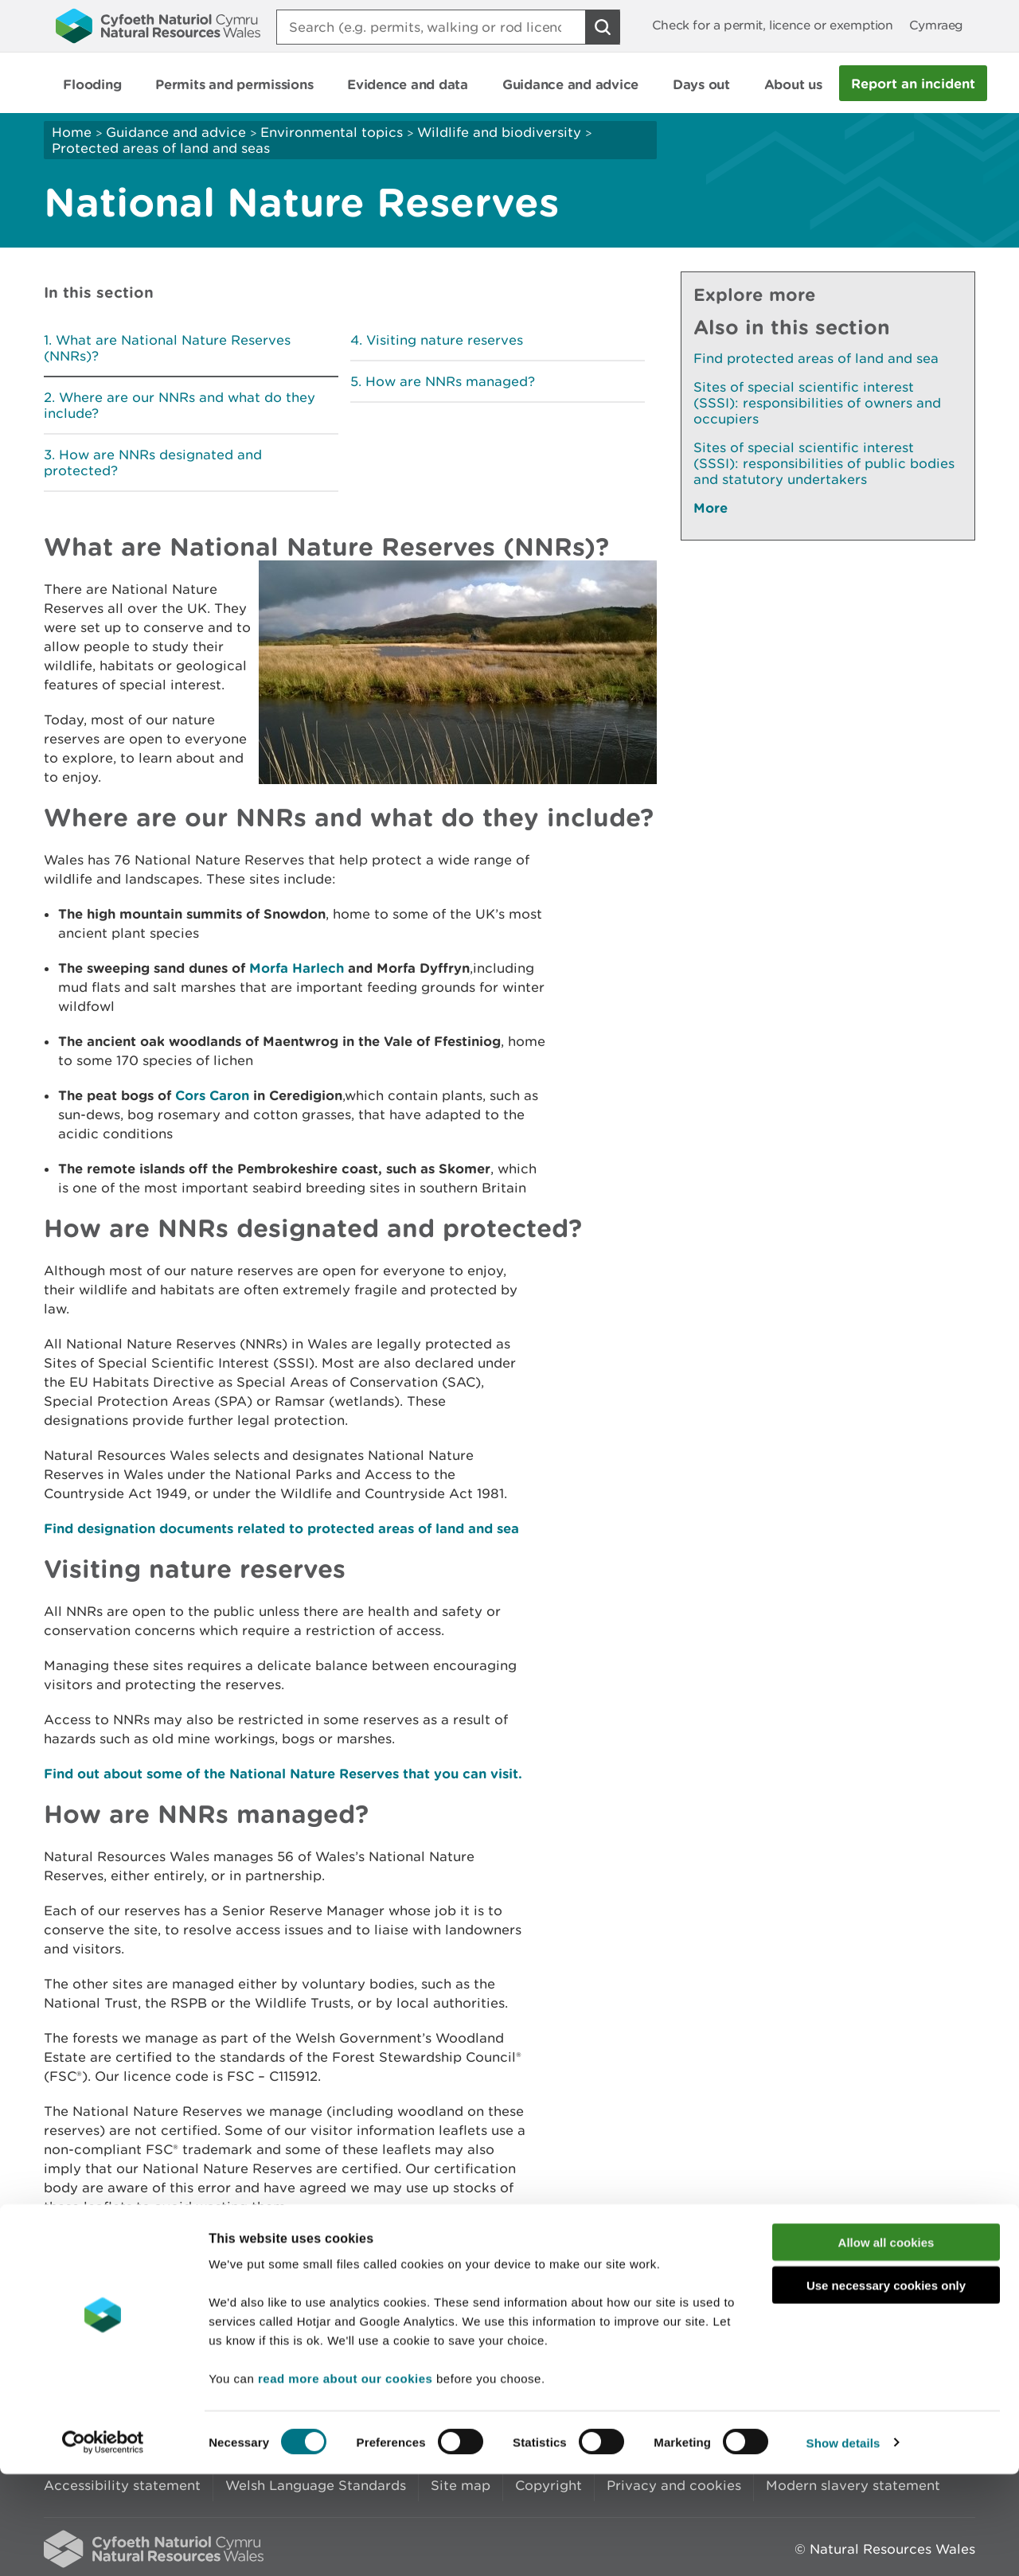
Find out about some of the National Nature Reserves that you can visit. (283, 1773)
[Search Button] (602, 27)
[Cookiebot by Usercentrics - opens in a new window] (103, 2545)
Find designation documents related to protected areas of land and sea (281, 1528)
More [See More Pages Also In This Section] (710, 507)
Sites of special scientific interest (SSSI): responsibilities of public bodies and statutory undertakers (824, 463)
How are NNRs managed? (450, 381)
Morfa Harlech (298, 967)
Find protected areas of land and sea (816, 358)
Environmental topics (331, 132)
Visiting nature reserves (444, 340)
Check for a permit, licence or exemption (772, 25)
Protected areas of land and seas (161, 148)
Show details (843, 2544)
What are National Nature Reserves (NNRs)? (167, 348)
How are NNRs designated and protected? (153, 462)
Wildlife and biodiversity (499, 132)
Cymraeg (936, 25)
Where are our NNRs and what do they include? (179, 405)
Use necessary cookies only (886, 2388)
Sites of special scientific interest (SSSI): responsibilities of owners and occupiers (817, 403)
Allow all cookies (886, 2344)
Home (72, 132)
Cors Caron (214, 1095)
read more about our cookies (345, 2480)
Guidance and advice (176, 132)
